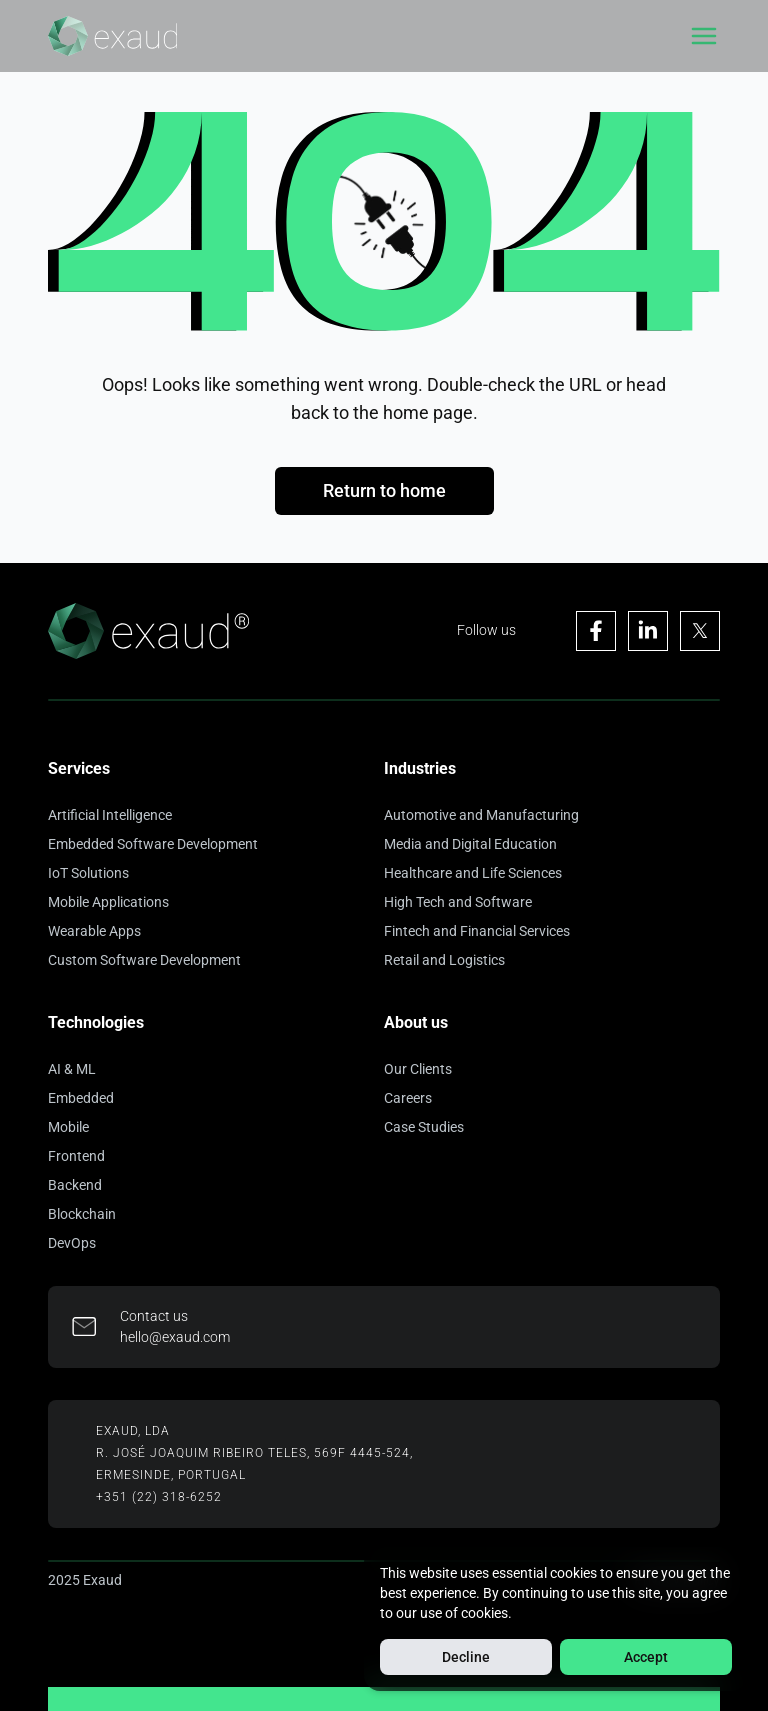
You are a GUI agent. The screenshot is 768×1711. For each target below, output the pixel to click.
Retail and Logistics (444, 960)
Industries (420, 768)
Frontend (76, 1156)
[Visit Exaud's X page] (700, 631)
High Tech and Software (458, 902)
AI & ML (72, 1069)
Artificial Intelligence (110, 815)
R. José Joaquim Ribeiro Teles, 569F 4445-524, (254, 1453)
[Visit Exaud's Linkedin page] (648, 631)
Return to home (384, 490)
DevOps (72, 1243)
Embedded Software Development (153, 844)
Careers (408, 1098)
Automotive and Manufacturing (481, 815)
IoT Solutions (88, 873)
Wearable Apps (94, 931)
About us (416, 1022)
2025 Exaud (85, 1580)
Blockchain (82, 1214)
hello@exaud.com (175, 1337)
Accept (646, 1657)
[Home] (112, 36)
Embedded (81, 1098)
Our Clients (418, 1069)
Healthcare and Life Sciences (473, 873)
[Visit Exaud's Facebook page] (596, 631)
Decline (466, 1657)
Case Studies (424, 1127)
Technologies (96, 1022)
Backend (75, 1185)
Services (79, 768)
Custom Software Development (144, 960)
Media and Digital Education (470, 844)
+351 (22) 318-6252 (159, 1497)
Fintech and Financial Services (477, 931)
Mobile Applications (108, 902)
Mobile (68, 1127)
